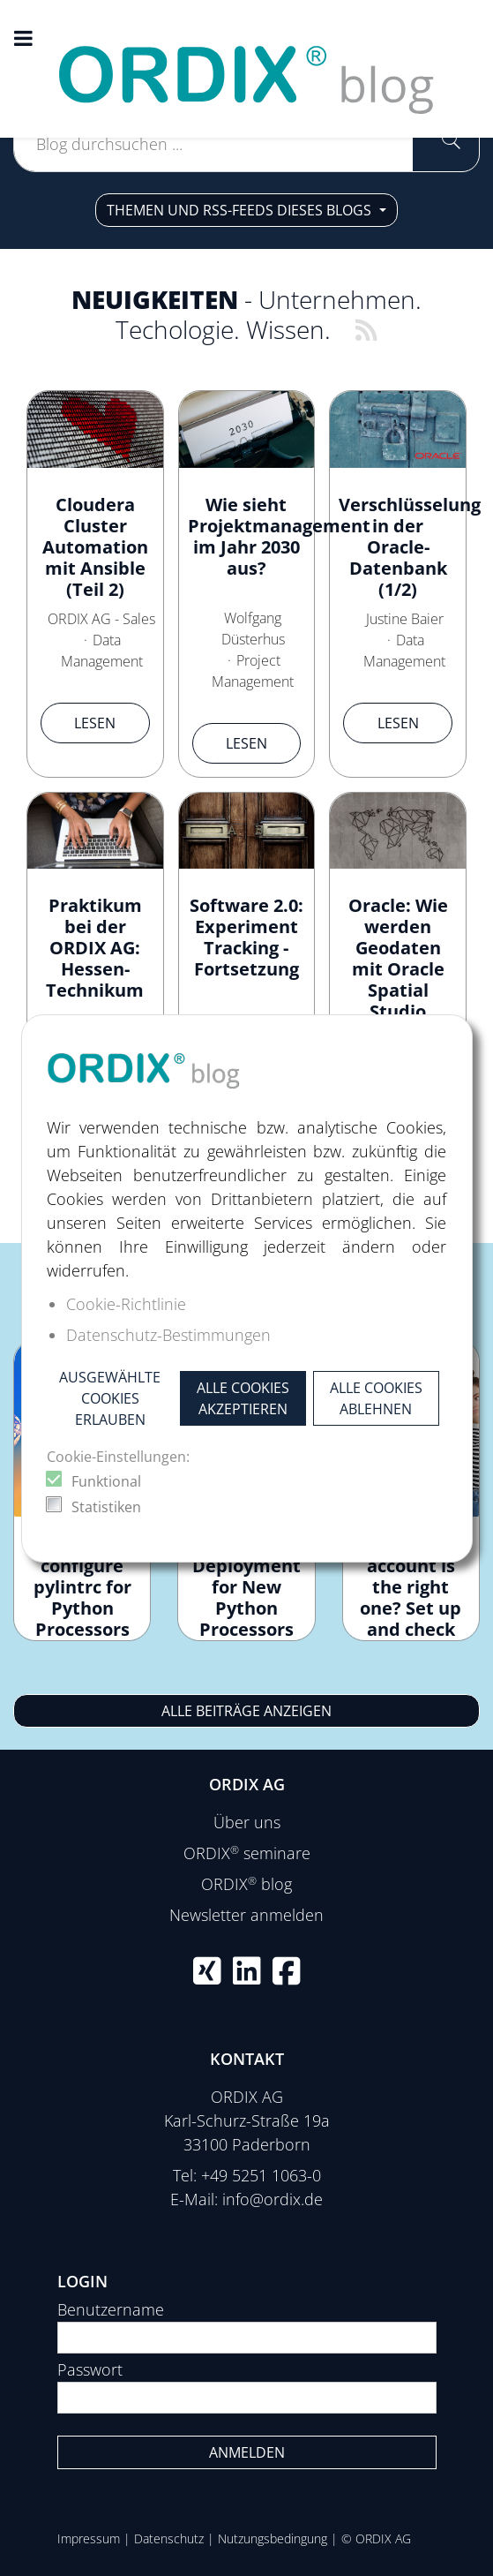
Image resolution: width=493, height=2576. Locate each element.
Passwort (90, 2369)
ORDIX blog (246, 1883)
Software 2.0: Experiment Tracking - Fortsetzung (246, 937)
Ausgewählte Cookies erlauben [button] (110, 1398)
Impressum (88, 2538)
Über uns (246, 1822)
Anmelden (247, 2452)
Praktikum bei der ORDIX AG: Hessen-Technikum (95, 947)
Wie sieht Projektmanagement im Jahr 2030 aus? (279, 536)
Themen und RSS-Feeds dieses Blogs (241, 210)
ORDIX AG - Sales (101, 619)
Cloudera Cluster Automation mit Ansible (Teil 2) (95, 547)
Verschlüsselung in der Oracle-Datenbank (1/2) (410, 547)
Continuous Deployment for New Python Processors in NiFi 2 (246, 1597)
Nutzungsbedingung (272, 2538)
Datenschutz (169, 2538)
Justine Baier (405, 619)
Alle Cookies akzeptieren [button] (243, 1398)
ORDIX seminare (246, 1853)
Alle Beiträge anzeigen (246, 1711)
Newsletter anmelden (246, 1914)
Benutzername (110, 2309)
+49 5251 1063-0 (261, 2175)
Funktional (106, 1481)
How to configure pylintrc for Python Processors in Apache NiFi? (82, 1608)
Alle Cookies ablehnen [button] (376, 1398)
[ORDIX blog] (247, 67)
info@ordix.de (272, 2199)
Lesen (95, 723)
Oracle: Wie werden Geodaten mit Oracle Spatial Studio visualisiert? (398, 968)
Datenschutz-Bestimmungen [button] (168, 1334)
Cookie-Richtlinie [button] (126, 1303)
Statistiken (106, 1507)
